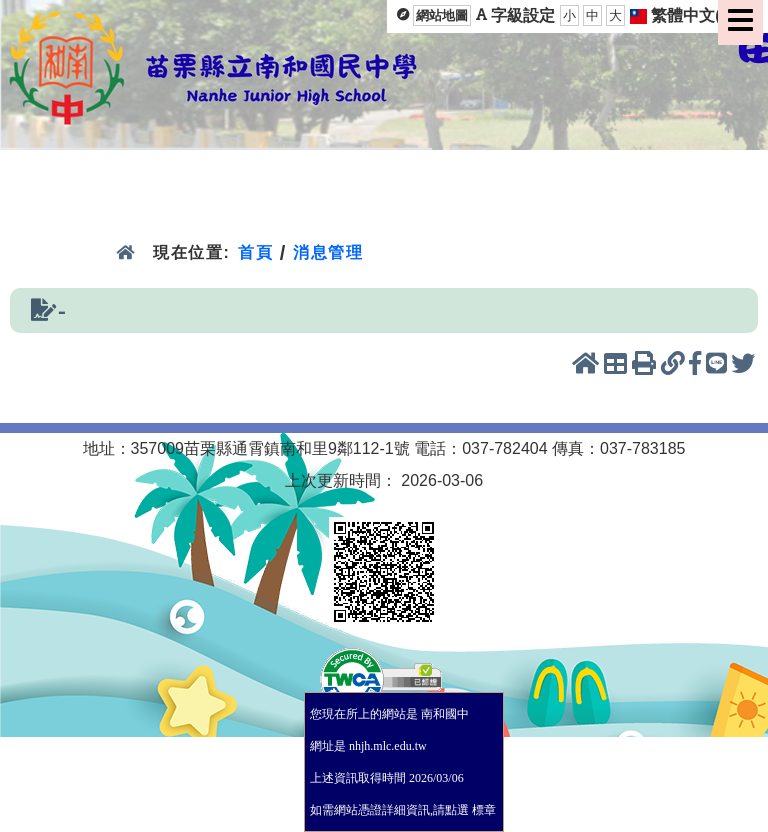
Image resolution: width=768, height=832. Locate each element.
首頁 (255, 252)
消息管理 (328, 252)
